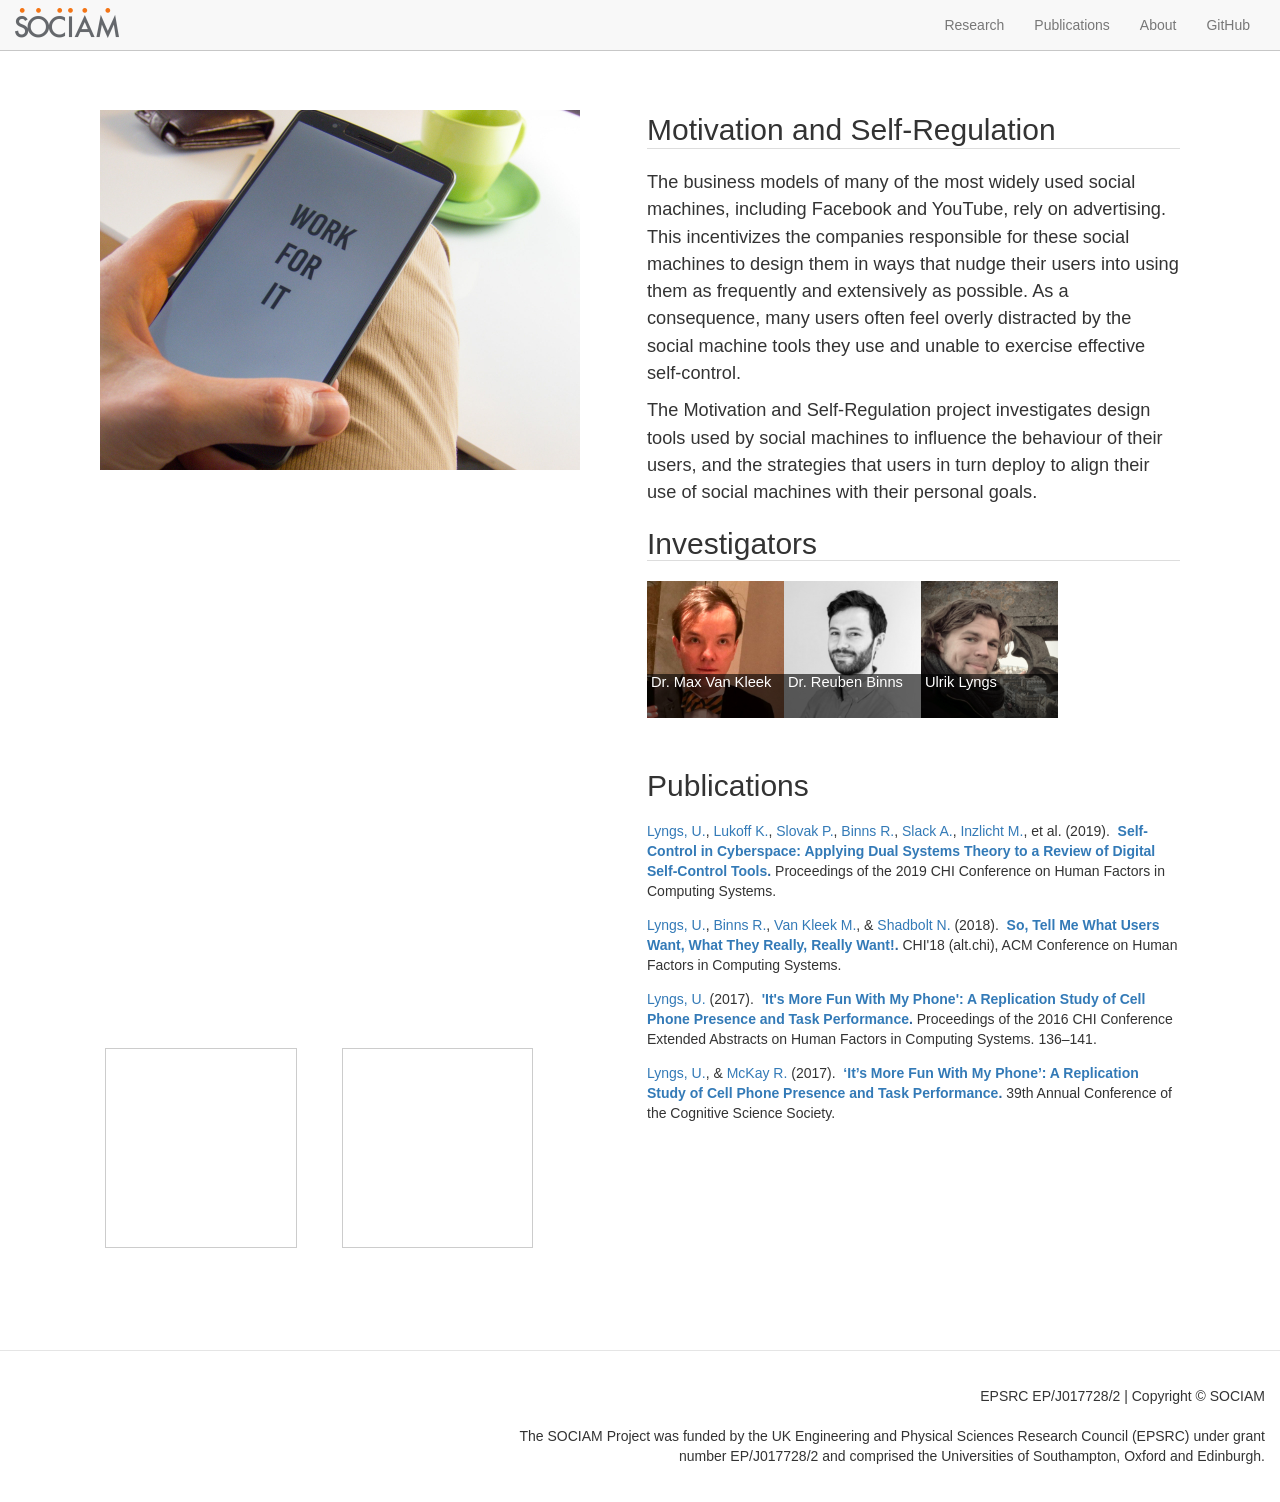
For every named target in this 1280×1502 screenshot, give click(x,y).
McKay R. (757, 1073)
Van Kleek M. (815, 925)
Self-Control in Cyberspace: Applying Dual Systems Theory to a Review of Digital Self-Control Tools (901, 851)
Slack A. (927, 831)
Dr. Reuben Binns (845, 682)
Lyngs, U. (676, 831)
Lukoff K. (740, 831)
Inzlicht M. (991, 831)
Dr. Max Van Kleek (711, 682)
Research (974, 25)
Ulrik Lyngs (961, 682)
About (1158, 25)
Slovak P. (804, 831)
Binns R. (867, 831)
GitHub (1228, 25)
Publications (1072, 25)
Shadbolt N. (913, 925)
